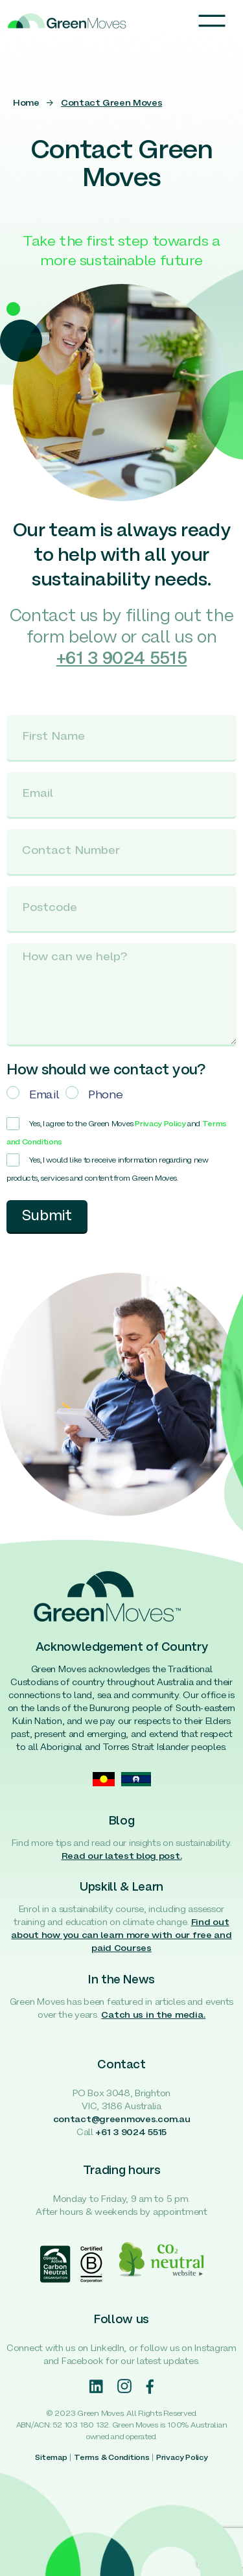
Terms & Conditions (112, 2458)
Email (44, 1095)
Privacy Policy (160, 1124)
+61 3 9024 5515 (131, 2133)
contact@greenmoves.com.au (122, 2120)
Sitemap (51, 2458)
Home (26, 103)
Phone (105, 1095)
